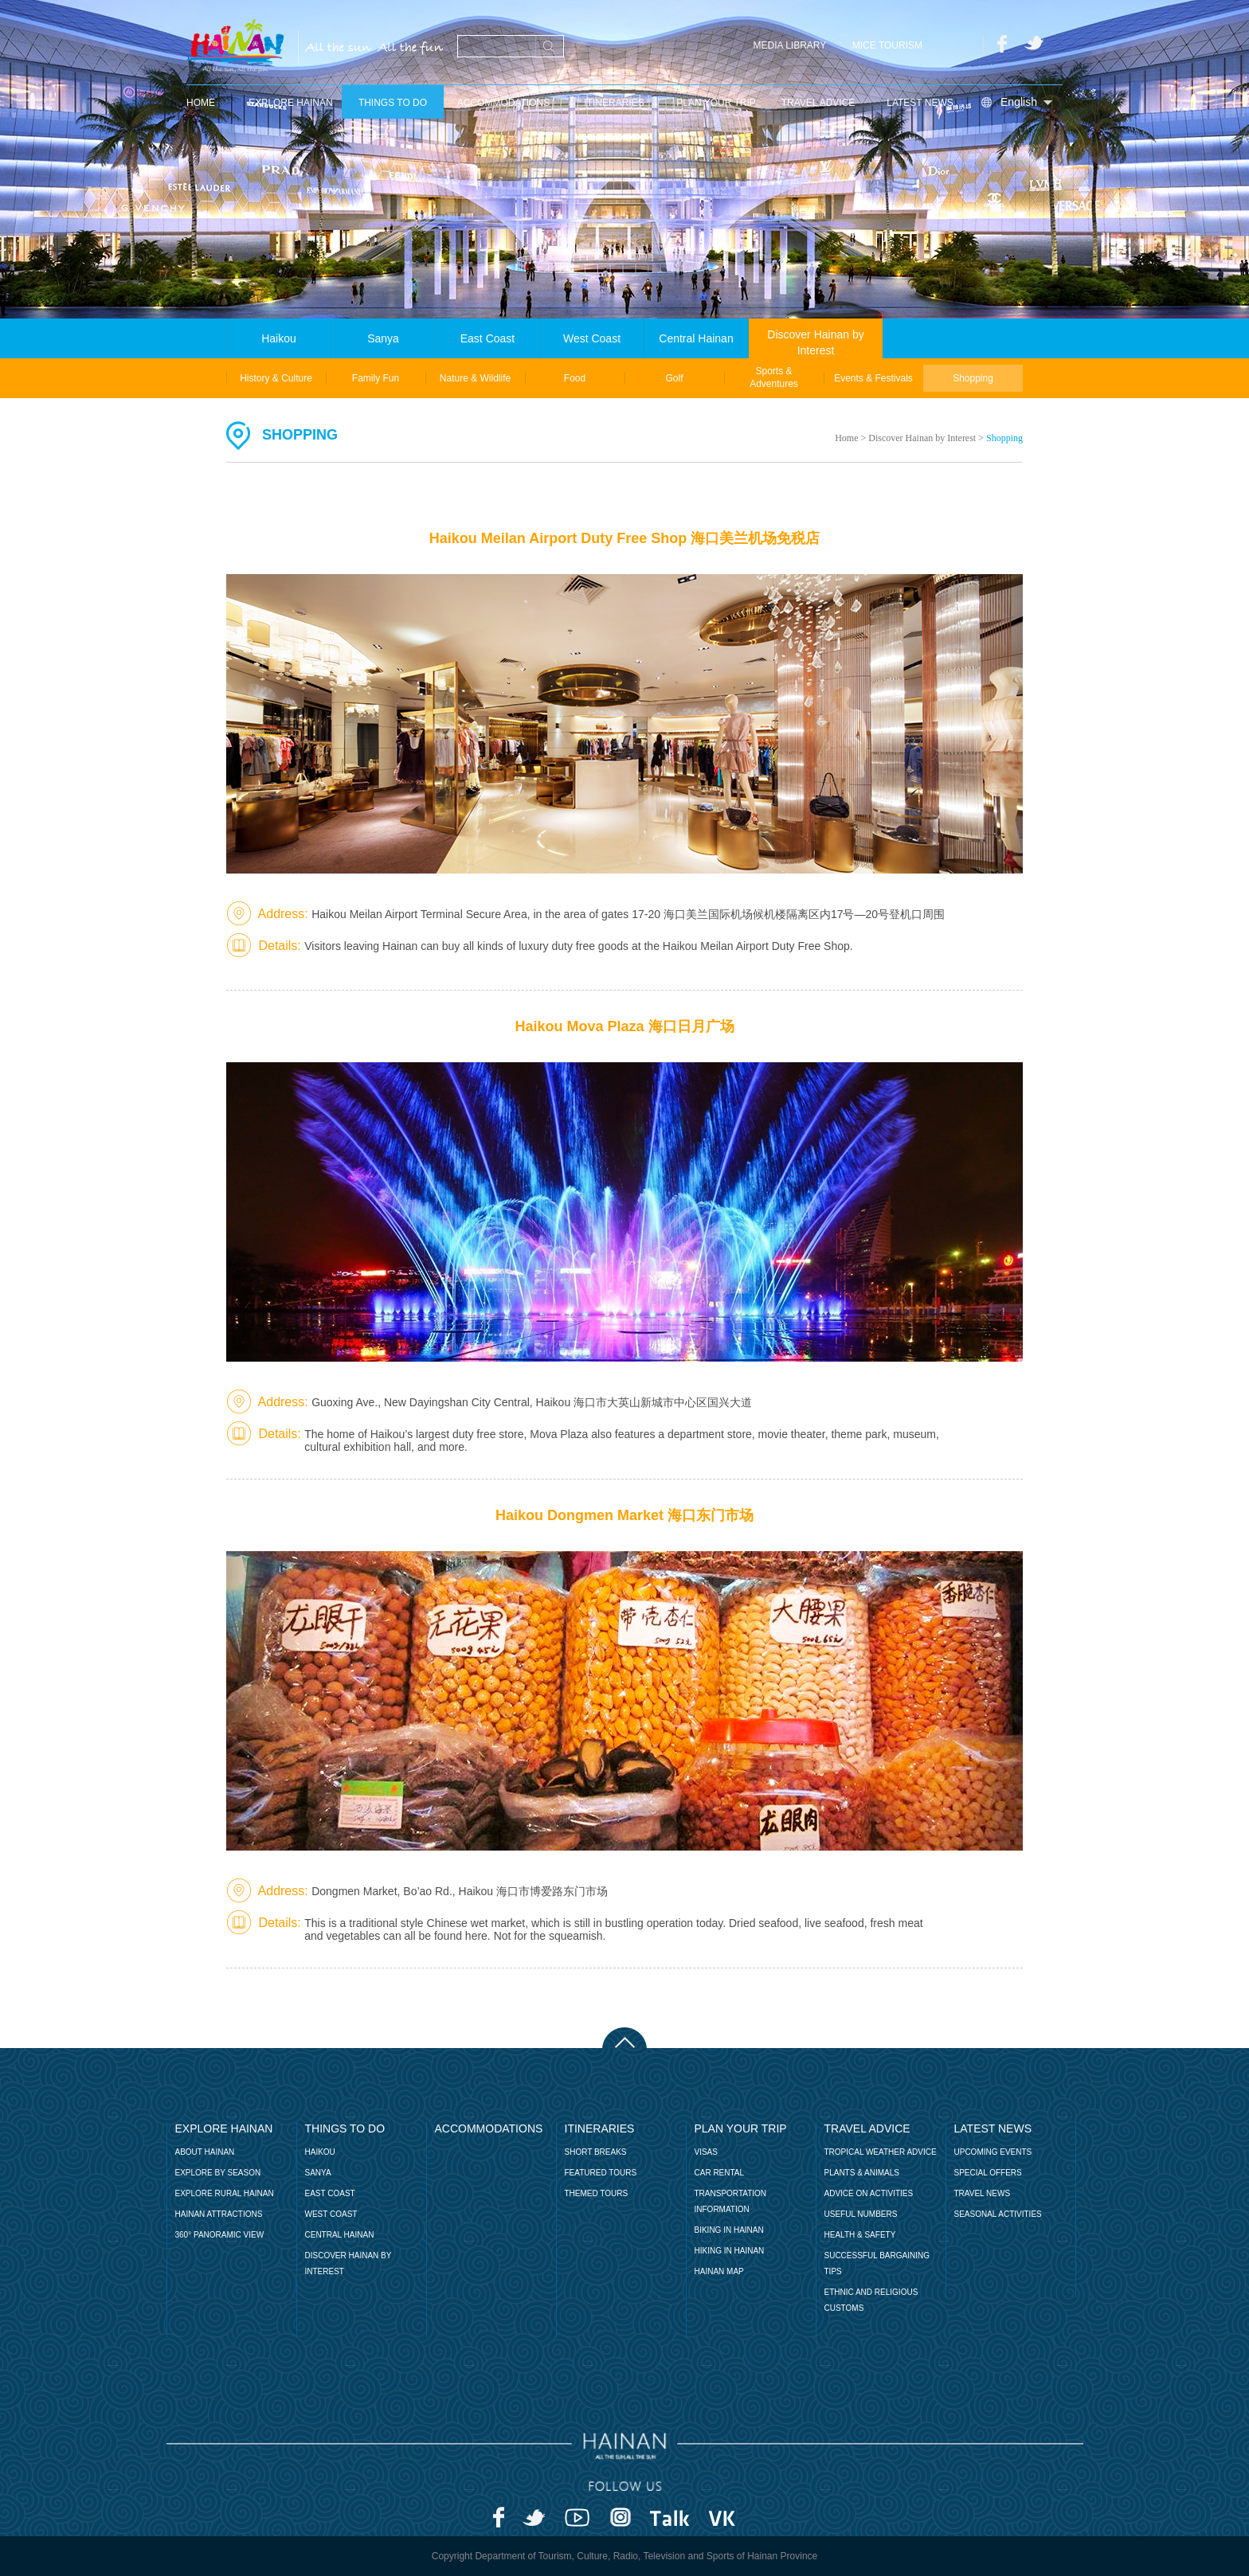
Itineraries (614, 102)
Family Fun (375, 378)
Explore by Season (218, 2172)
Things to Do (392, 102)
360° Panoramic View (219, 2234)
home (200, 102)
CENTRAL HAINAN (339, 2234)
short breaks (596, 2152)
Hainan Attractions (219, 2214)
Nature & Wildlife (475, 378)
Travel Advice (818, 102)
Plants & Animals (861, 2172)
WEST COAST (331, 2214)
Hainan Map (719, 2271)
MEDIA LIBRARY (790, 45)
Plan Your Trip (716, 102)
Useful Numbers (861, 2214)
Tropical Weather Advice (880, 2152)
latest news (920, 102)
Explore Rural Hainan (224, 2193)
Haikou (278, 338)
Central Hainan (696, 338)
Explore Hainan (290, 102)
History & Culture (276, 378)
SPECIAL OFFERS (988, 2172)
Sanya (383, 338)
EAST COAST (330, 2193)
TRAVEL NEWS (982, 2193)
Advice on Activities (869, 2193)
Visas (706, 2152)
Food (574, 378)
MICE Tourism (887, 45)
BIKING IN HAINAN (729, 2230)
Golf (674, 378)
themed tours (596, 2193)
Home (846, 438)
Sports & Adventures (774, 377)
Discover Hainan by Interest (815, 342)
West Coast (592, 338)
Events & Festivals (873, 378)
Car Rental (720, 2172)
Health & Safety (860, 2234)
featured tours (601, 2172)
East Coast (487, 338)
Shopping (973, 378)
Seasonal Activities (998, 2214)
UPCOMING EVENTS (993, 2152)
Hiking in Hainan (730, 2250)
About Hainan (205, 2152)
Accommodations (503, 102)
